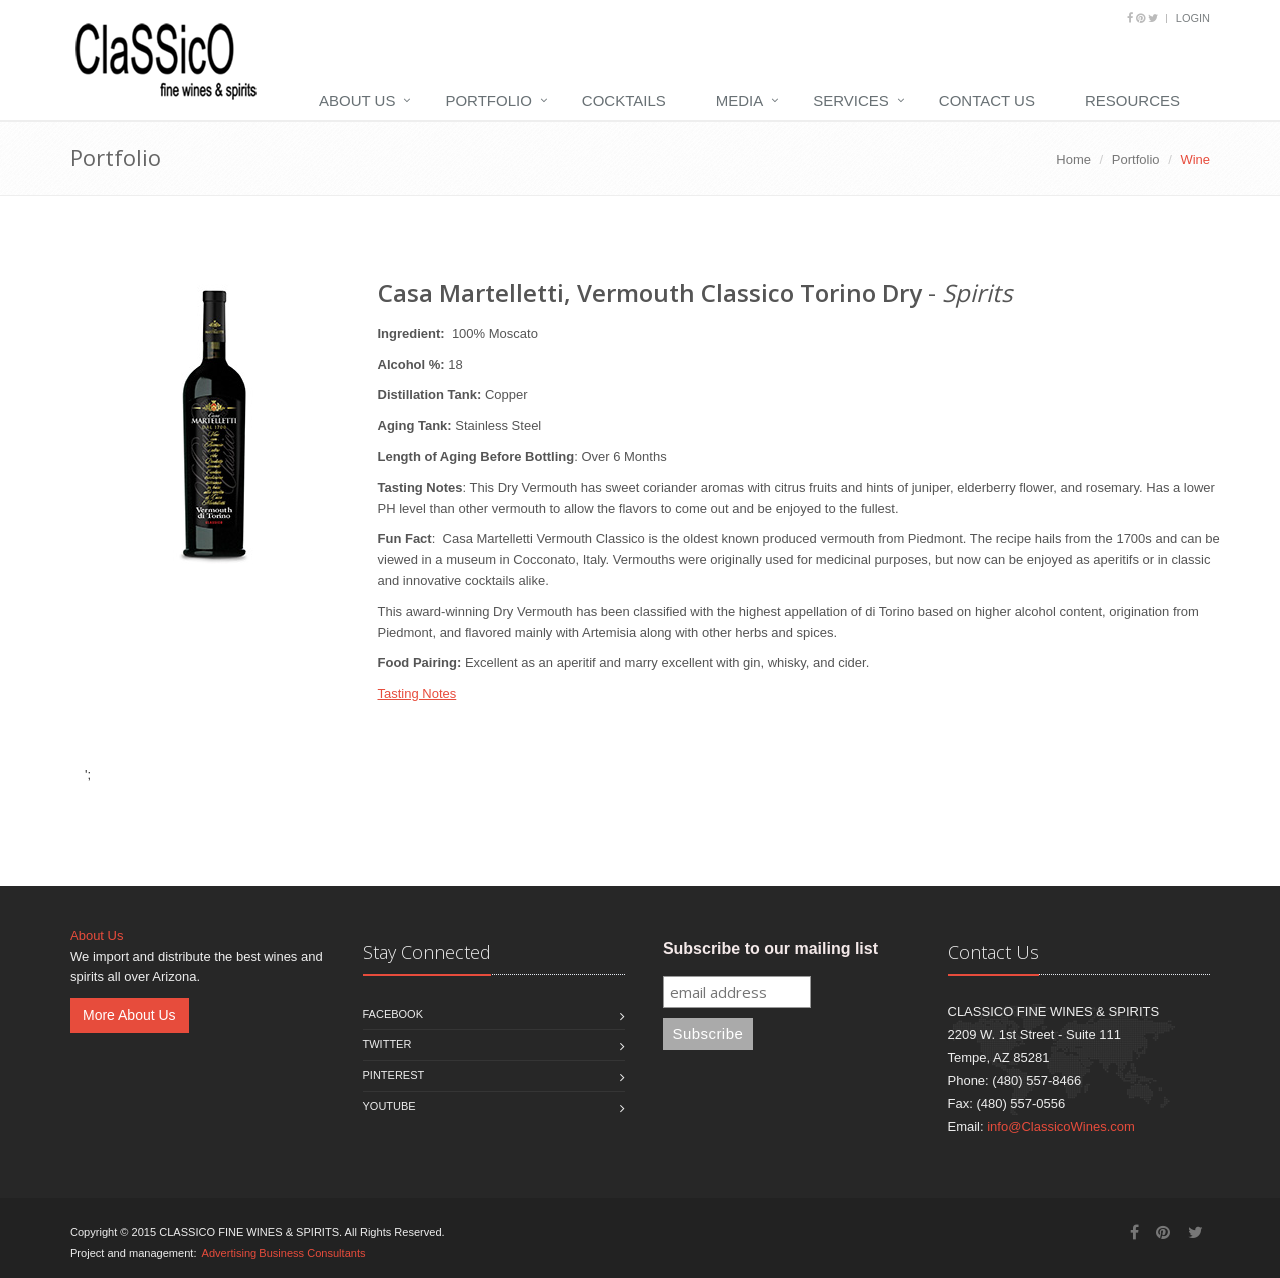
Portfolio (488, 100)
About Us (357, 100)
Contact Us (987, 100)
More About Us (129, 1015)
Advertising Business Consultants (284, 1253)
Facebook (393, 1014)
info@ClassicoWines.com (1061, 1126)
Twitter (387, 1044)
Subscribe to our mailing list (770, 948)
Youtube (389, 1106)
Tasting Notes (417, 693)
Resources (1132, 100)
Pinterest (394, 1075)
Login (1193, 18)
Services (851, 100)
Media (740, 100)
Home (1073, 159)
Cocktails (624, 100)
